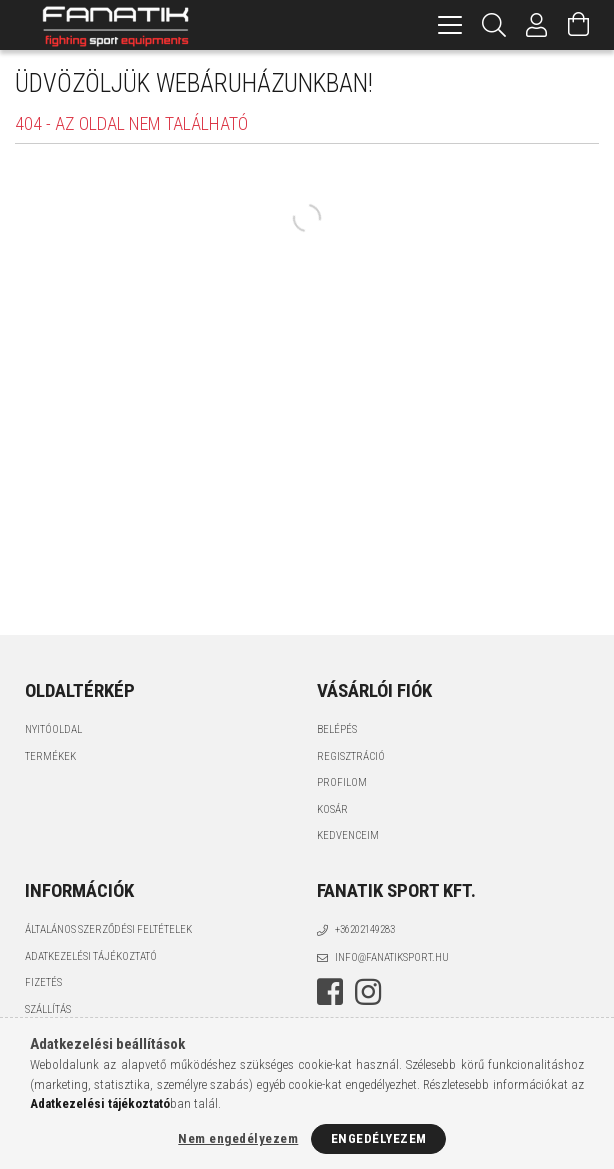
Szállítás (48, 1009)
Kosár (332, 809)
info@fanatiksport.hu (392, 957)
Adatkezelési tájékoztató (91, 956)
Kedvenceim (348, 835)
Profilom (342, 782)
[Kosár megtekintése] (579, 25)
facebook (330, 992)
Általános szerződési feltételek (108, 929)
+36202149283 (365, 929)
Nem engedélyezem (238, 1138)
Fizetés (43, 982)
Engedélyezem (379, 1138)
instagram (368, 992)
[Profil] (537, 25)
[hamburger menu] (450, 25)
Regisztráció (351, 756)
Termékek (50, 756)
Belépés (337, 729)
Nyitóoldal (53, 729)
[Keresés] (494, 25)
